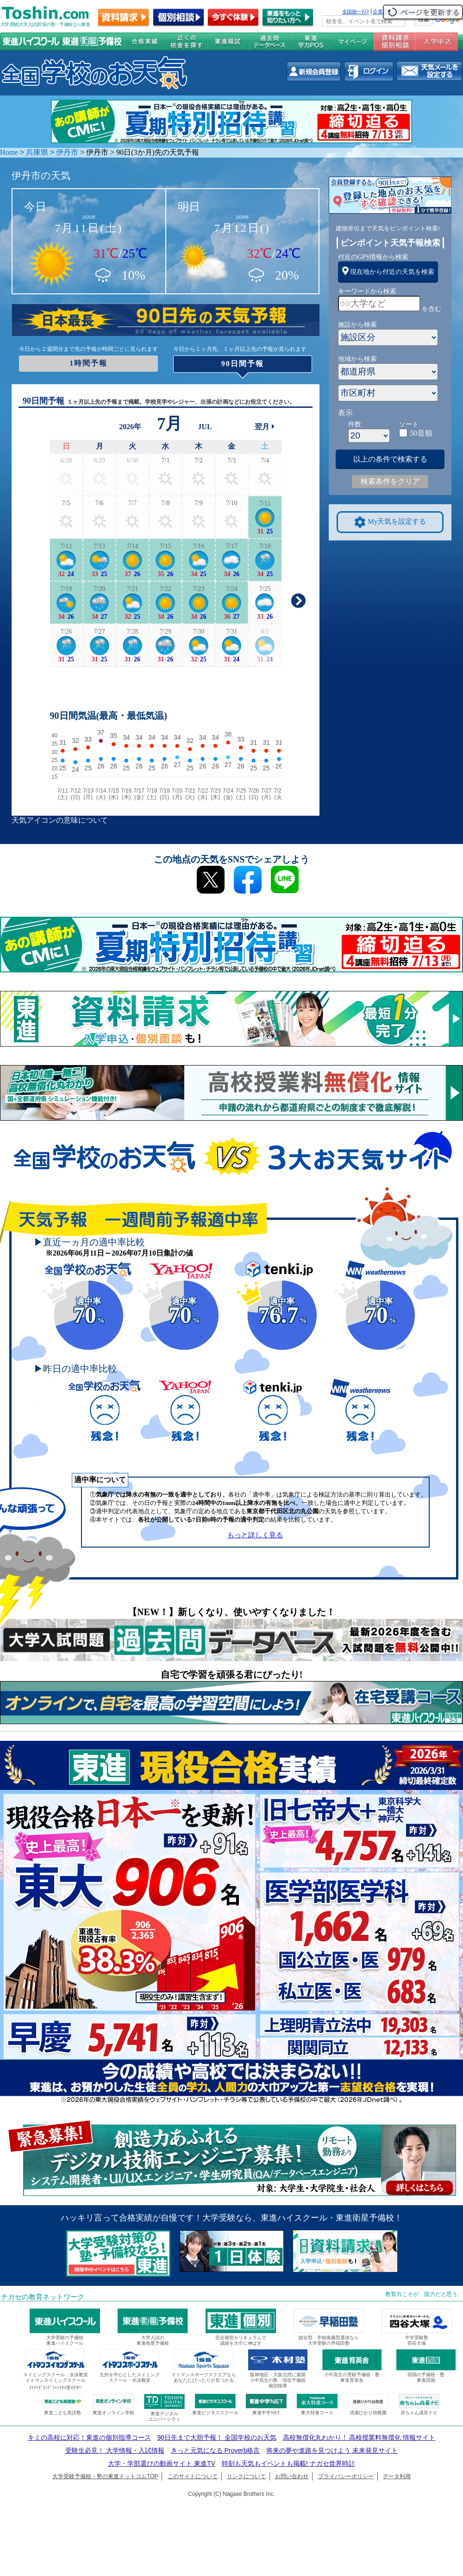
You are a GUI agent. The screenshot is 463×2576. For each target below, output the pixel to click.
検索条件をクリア (390, 481)
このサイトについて (193, 2476)
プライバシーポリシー (346, 2476)
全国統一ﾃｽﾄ (355, 11)
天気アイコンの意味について (60, 820)
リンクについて (246, 2476)
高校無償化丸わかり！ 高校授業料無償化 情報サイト (359, 2437)
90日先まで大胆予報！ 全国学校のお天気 (216, 2437)
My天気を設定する (390, 522)
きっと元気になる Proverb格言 (215, 2450)
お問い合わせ (291, 2476)
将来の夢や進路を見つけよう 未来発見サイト (332, 2450)
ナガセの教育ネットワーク (42, 2297)
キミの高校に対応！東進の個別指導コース (89, 2437)
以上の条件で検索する (390, 459)
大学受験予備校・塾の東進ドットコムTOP (105, 2476)
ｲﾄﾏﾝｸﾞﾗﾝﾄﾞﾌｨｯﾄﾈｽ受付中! (55, 2387)
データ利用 (397, 2476)
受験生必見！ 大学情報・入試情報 (114, 2450)
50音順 (421, 433)
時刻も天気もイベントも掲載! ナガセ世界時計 (288, 2463)
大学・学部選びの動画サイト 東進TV (161, 2463)
